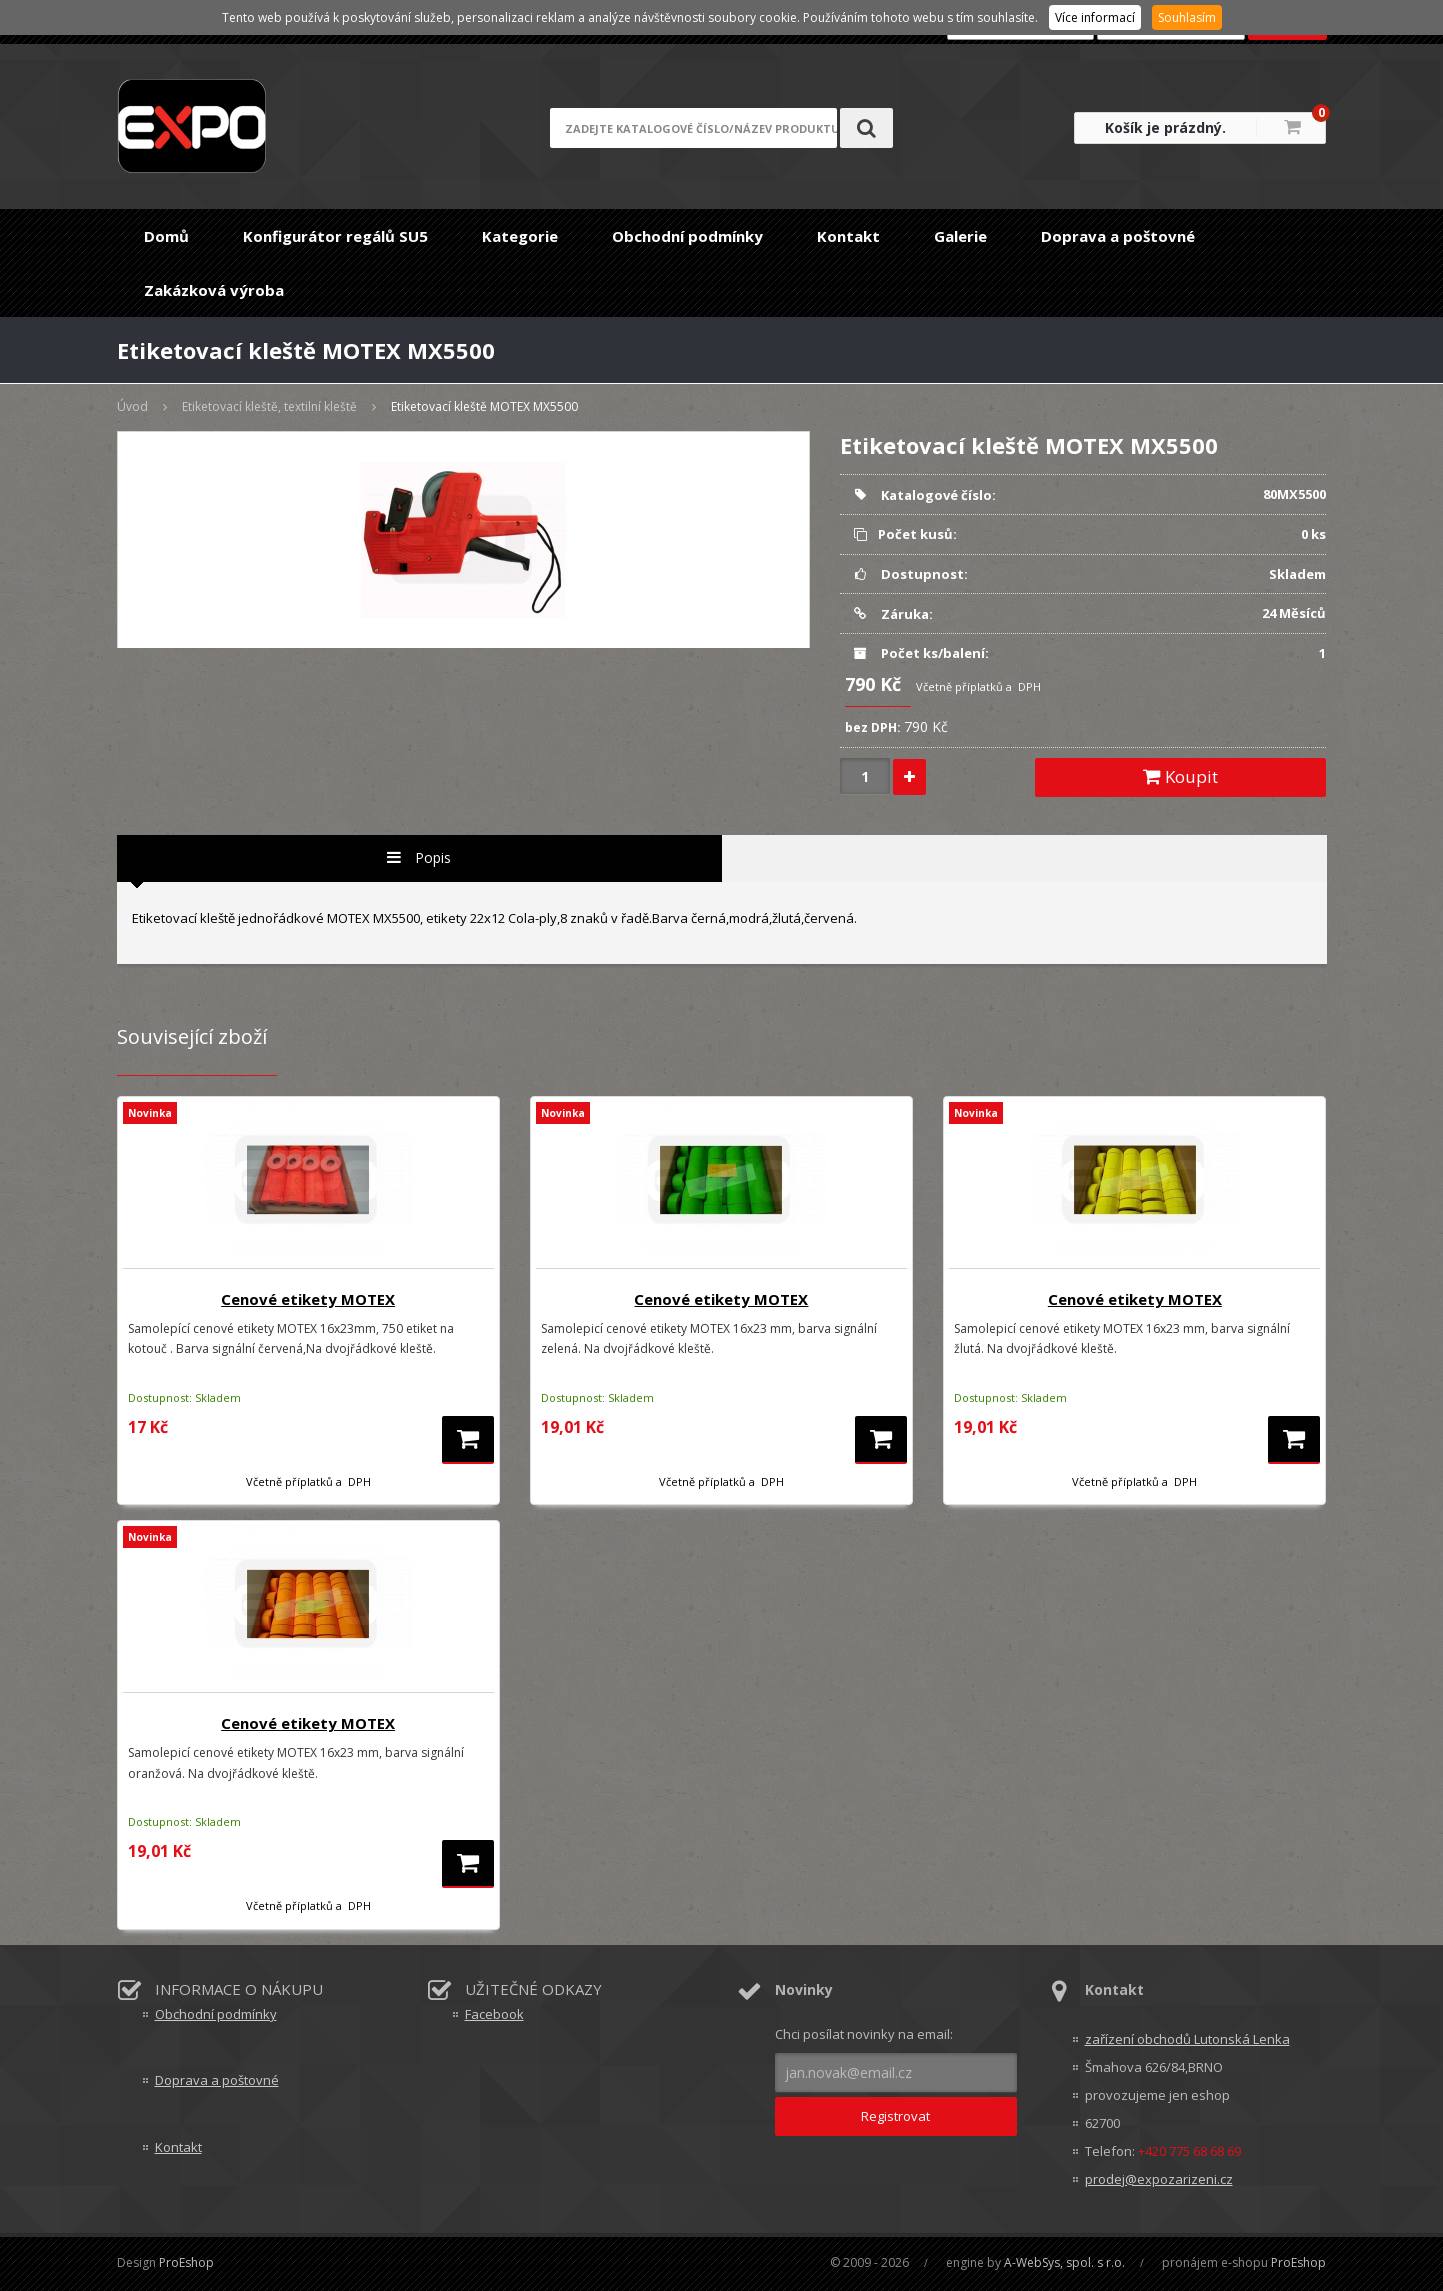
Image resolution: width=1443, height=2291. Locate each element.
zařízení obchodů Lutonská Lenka (1187, 2039)
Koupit (1180, 776)
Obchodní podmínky (687, 236)
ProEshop (186, 2262)
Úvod (132, 406)
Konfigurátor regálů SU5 (335, 236)
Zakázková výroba (214, 290)
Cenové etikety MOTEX (308, 1299)
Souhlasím (1187, 17)
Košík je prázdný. (1165, 127)
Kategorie (520, 236)
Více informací (1095, 17)
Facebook (494, 2014)
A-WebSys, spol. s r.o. (1064, 2262)
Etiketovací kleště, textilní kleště (269, 406)
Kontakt (848, 236)
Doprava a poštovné (1118, 236)
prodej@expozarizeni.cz (1159, 2179)
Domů (166, 236)
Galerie (960, 236)
